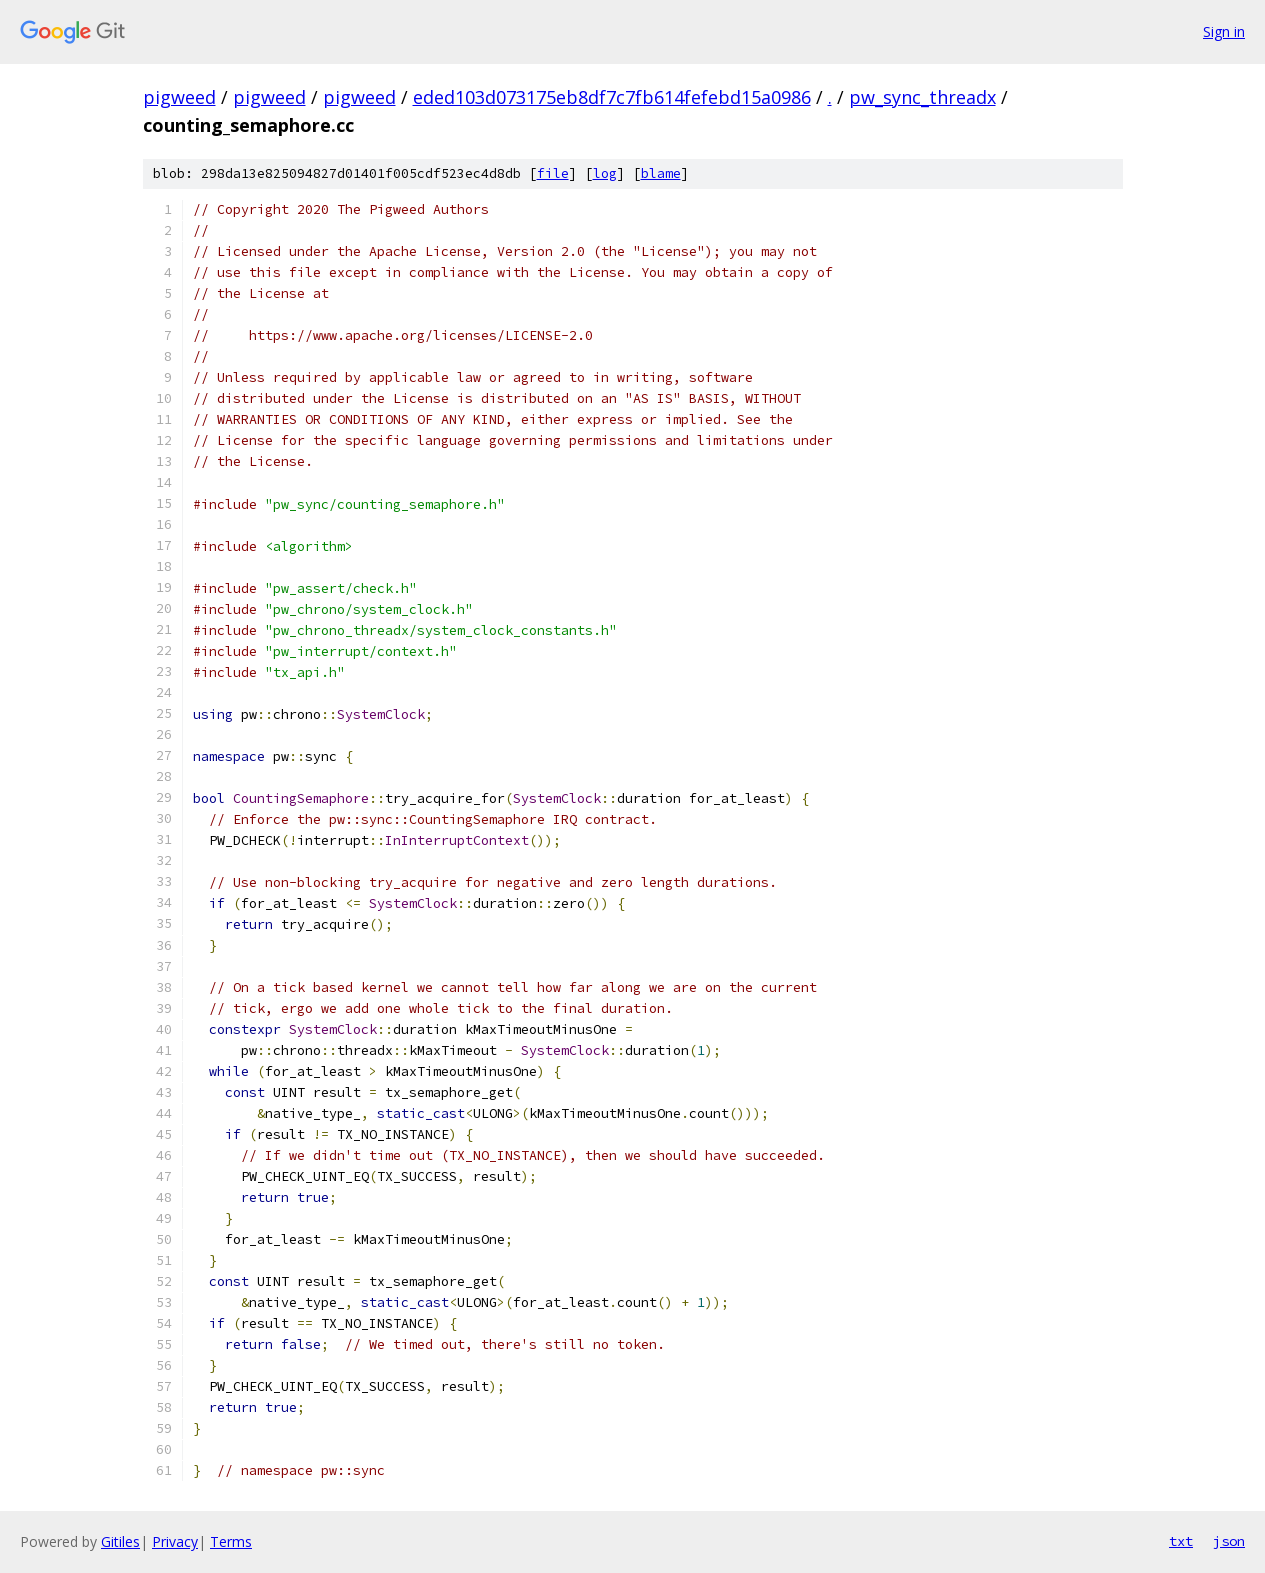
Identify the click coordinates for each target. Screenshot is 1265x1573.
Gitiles (120, 1541)
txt (1181, 1541)
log (605, 173)
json (1229, 1541)
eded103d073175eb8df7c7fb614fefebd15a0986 (612, 97)
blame (661, 173)
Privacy (175, 1541)
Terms (231, 1541)
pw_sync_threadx (922, 97)
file (553, 173)
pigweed (179, 97)
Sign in (1224, 31)
